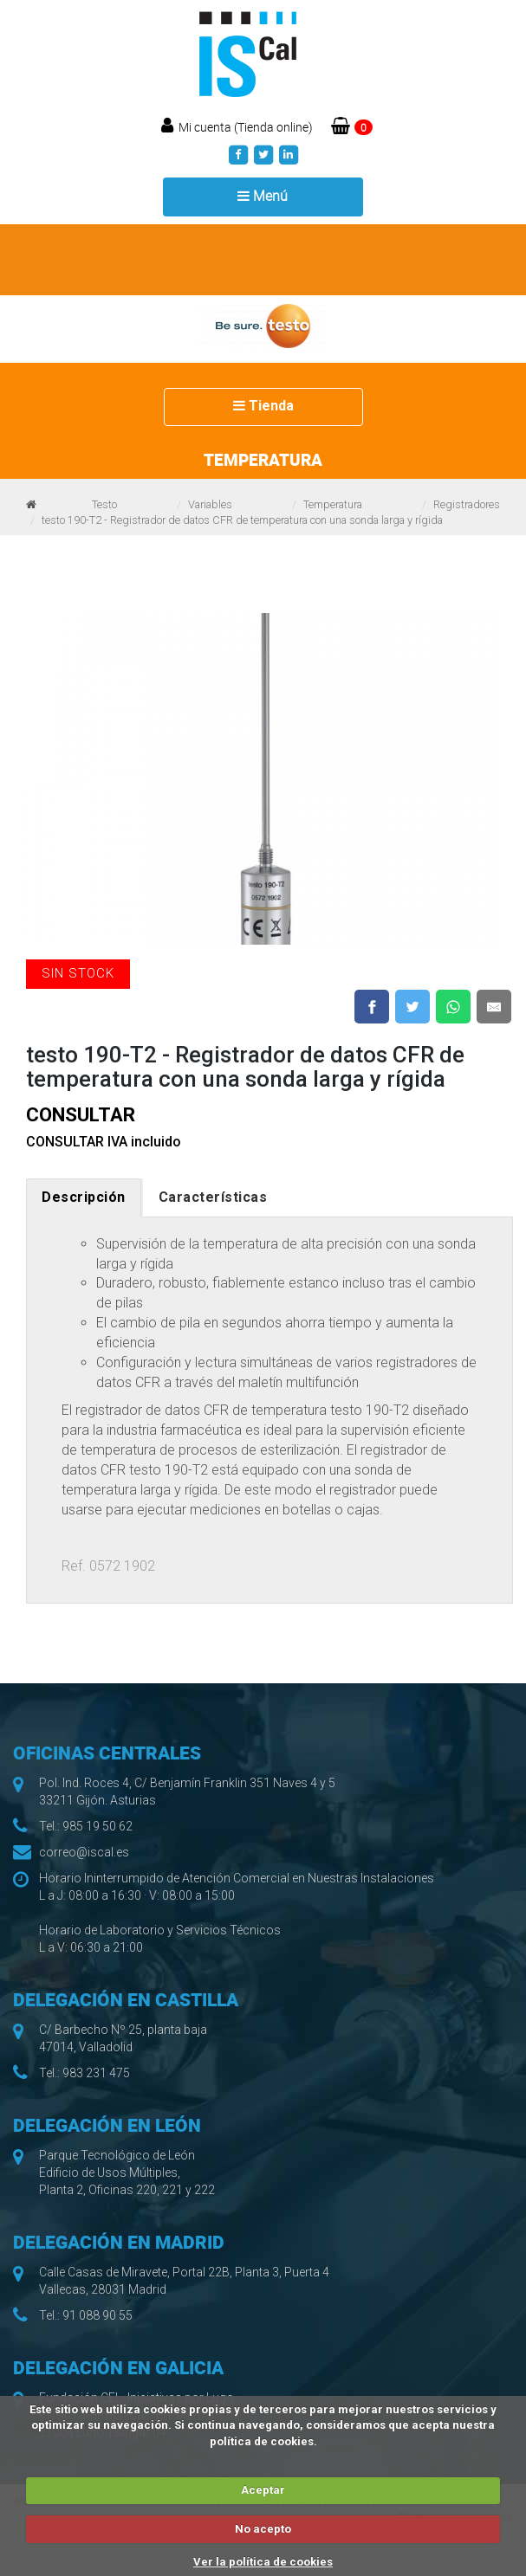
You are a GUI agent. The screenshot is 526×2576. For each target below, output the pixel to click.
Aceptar (263, 2489)
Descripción (84, 1197)
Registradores (466, 504)
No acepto (263, 2528)
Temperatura (332, 504)
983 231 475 (96, 2073)
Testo (104, 504)
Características (213, 1197)
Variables (210, 504)
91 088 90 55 (97, 2315)
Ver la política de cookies (263, 2561)
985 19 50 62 (97, 1826)
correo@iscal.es (84, 1852)
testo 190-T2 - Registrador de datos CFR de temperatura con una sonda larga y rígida (242, 519)
